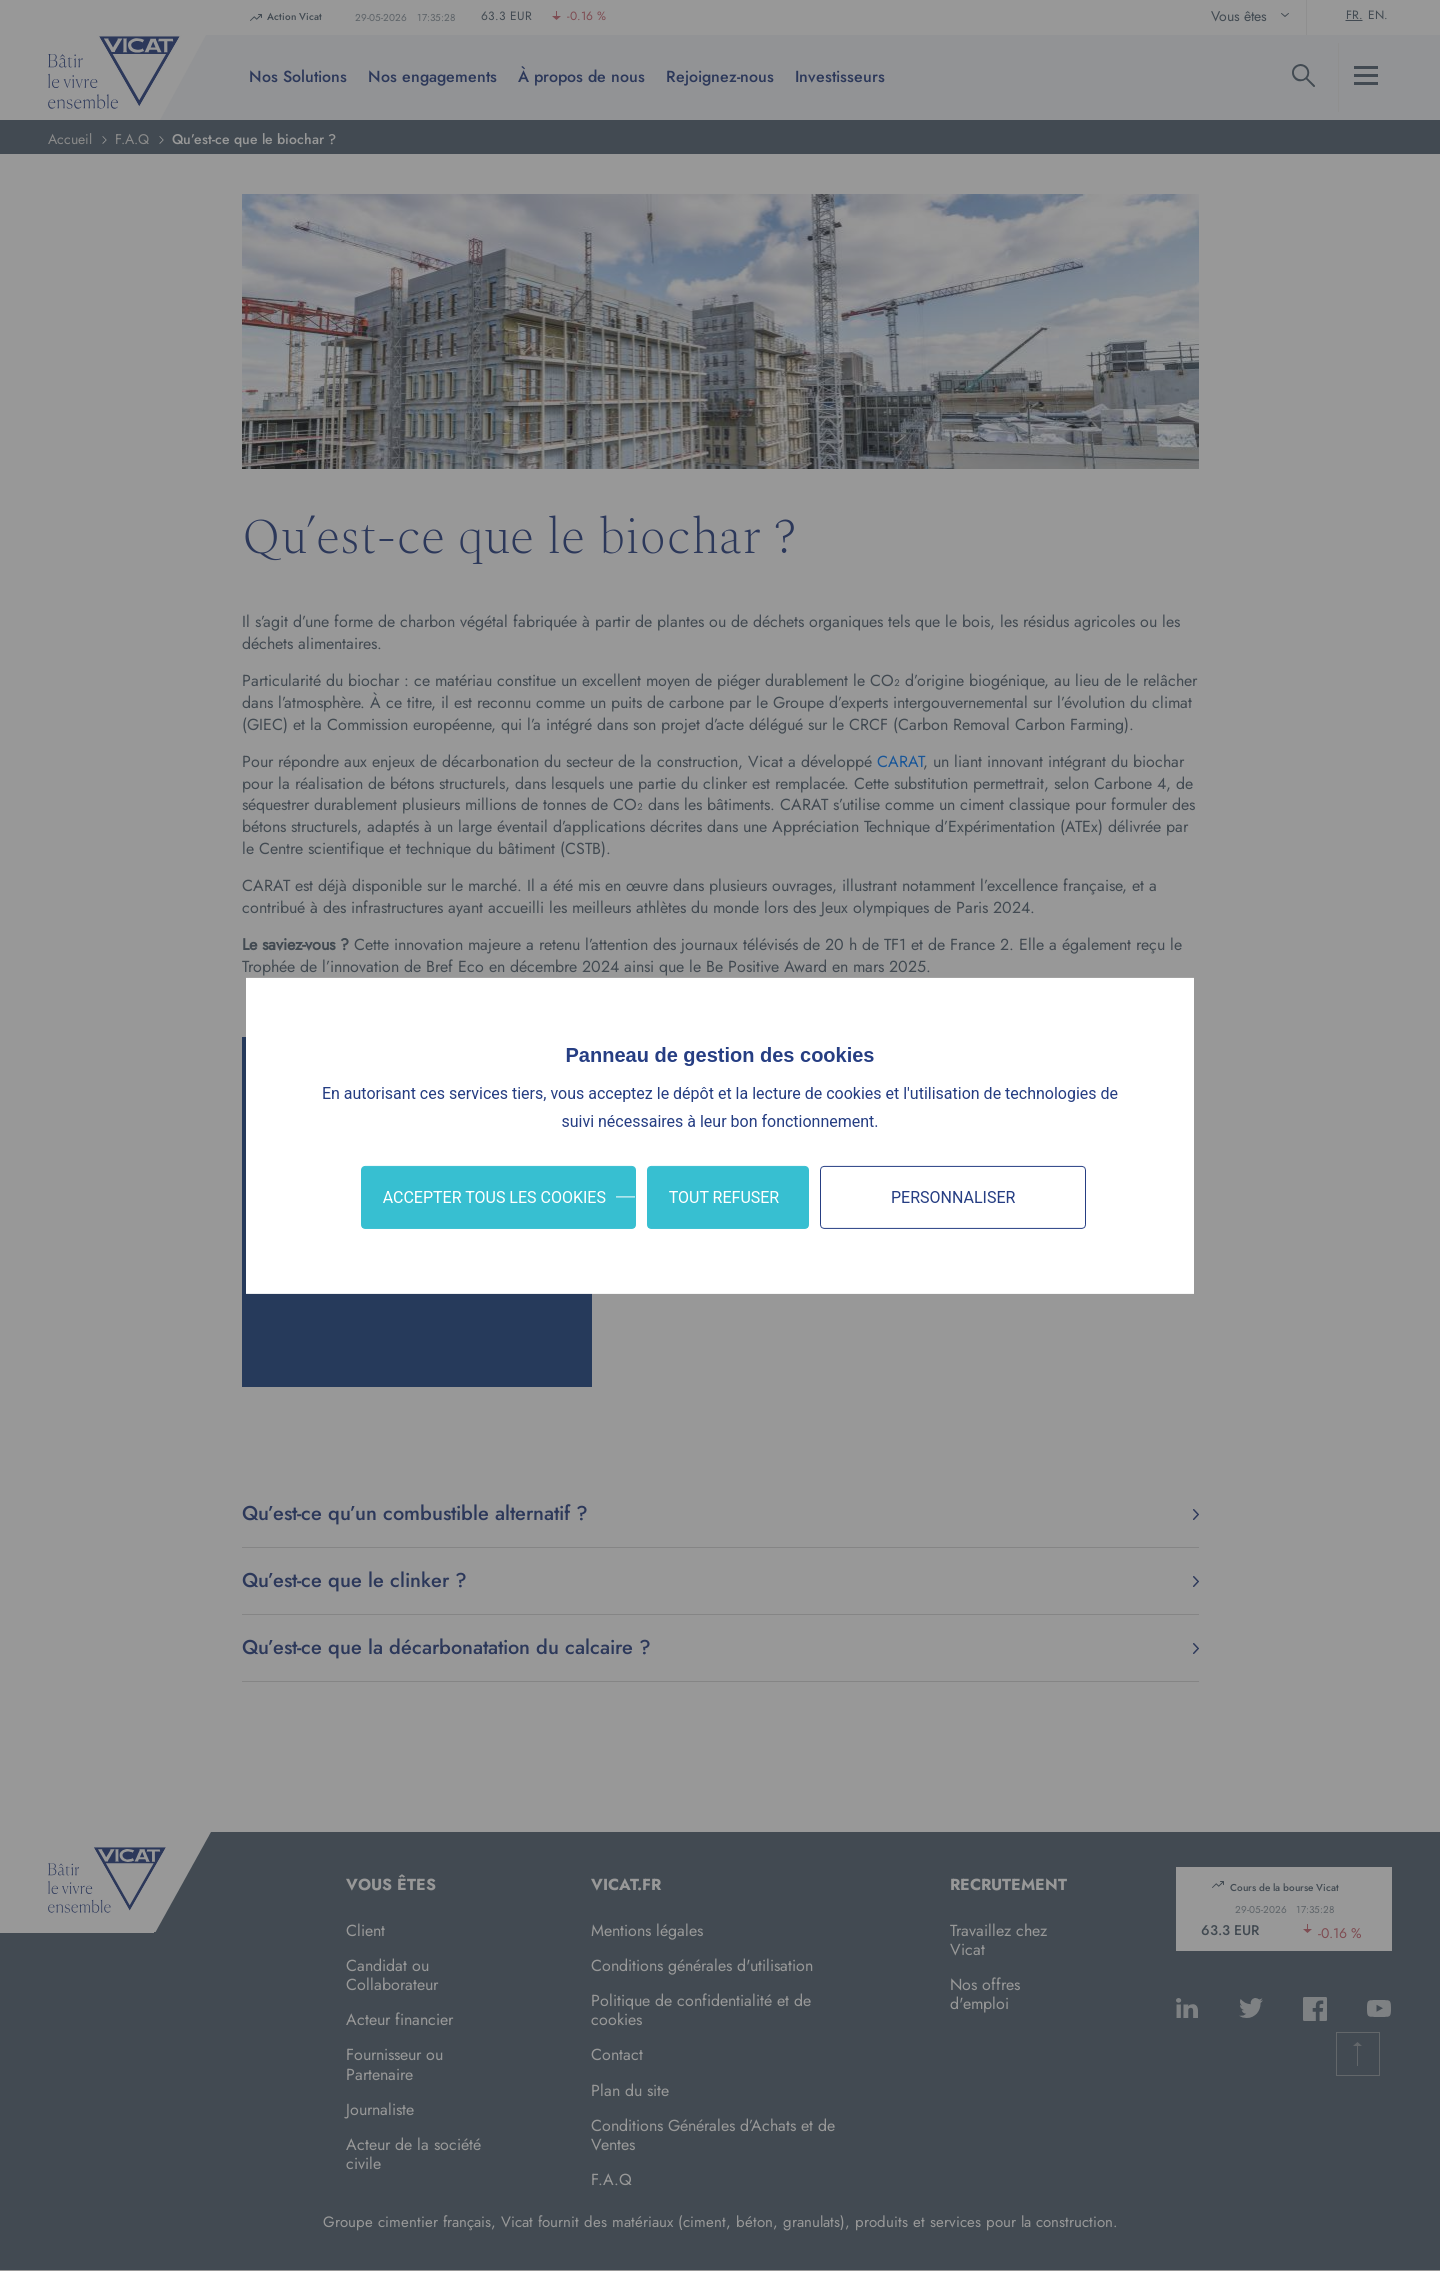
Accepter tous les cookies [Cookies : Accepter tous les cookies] (494, 1196)
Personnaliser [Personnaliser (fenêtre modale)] (953, 1196)
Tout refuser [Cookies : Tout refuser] (724, 1196)
